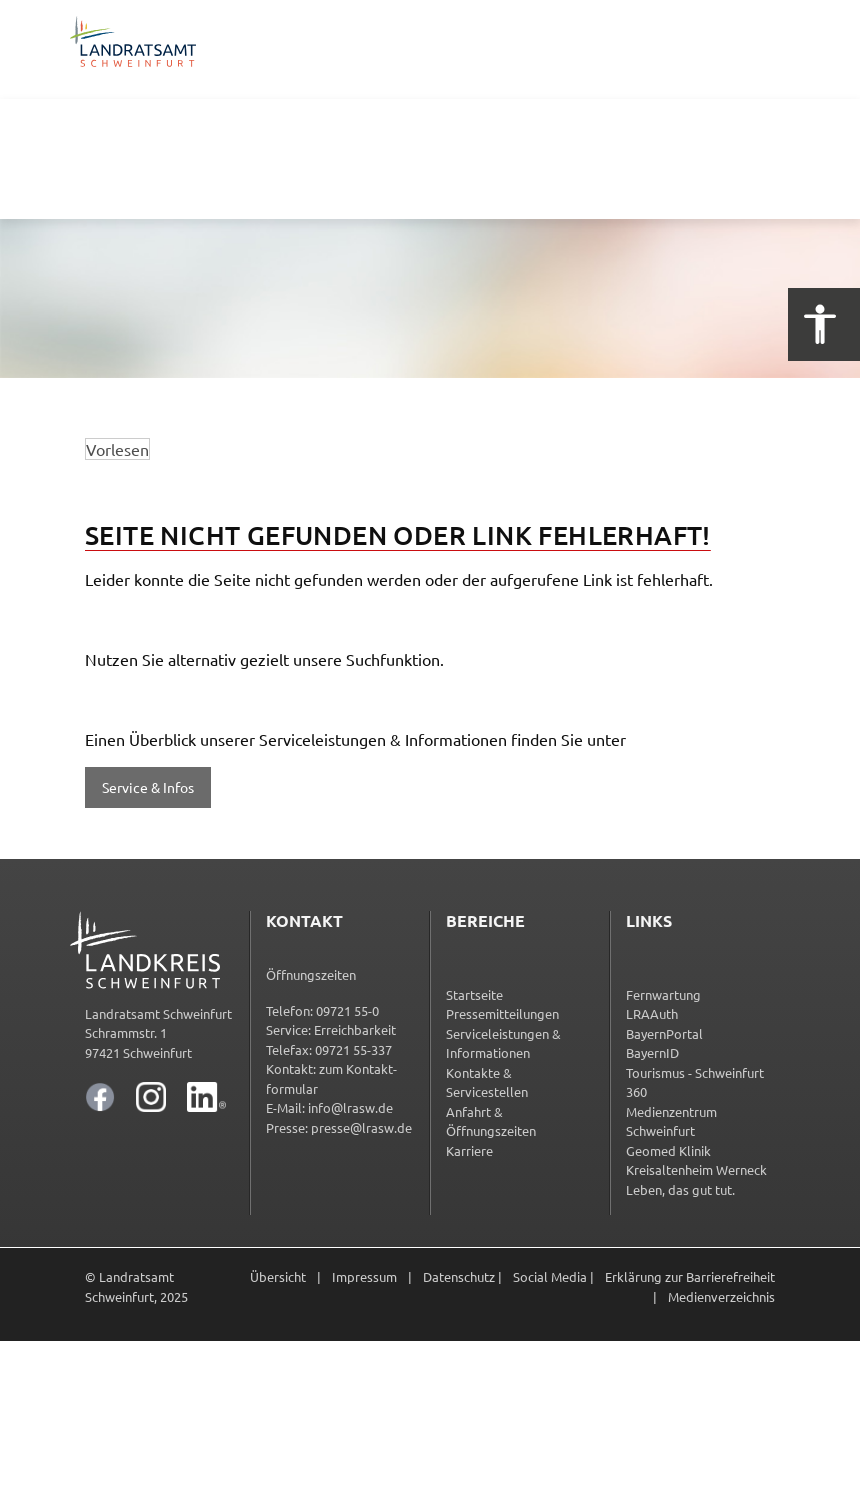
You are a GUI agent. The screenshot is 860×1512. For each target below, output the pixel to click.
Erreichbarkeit (355, 1029)
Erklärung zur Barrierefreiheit (690, 1276)
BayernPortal (664, 1033)
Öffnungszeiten (311, 974)
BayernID (652, 1052)
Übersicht (278, 1276)
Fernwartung (663, 994)
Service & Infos (148, 787)
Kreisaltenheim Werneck (696, 1169)
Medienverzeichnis (721, 1296)
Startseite (474, 994)
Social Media (550, 1276)
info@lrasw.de (350, 1107)
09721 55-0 (347, 1010)
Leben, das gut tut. (680, 1189)
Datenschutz (459, 1276)
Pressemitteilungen (502, 1013)
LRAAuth (652, 1013)
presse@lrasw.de (361, 1127)
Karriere (469, 1150)
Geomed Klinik (668, 1150)
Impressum (364, 1276)
